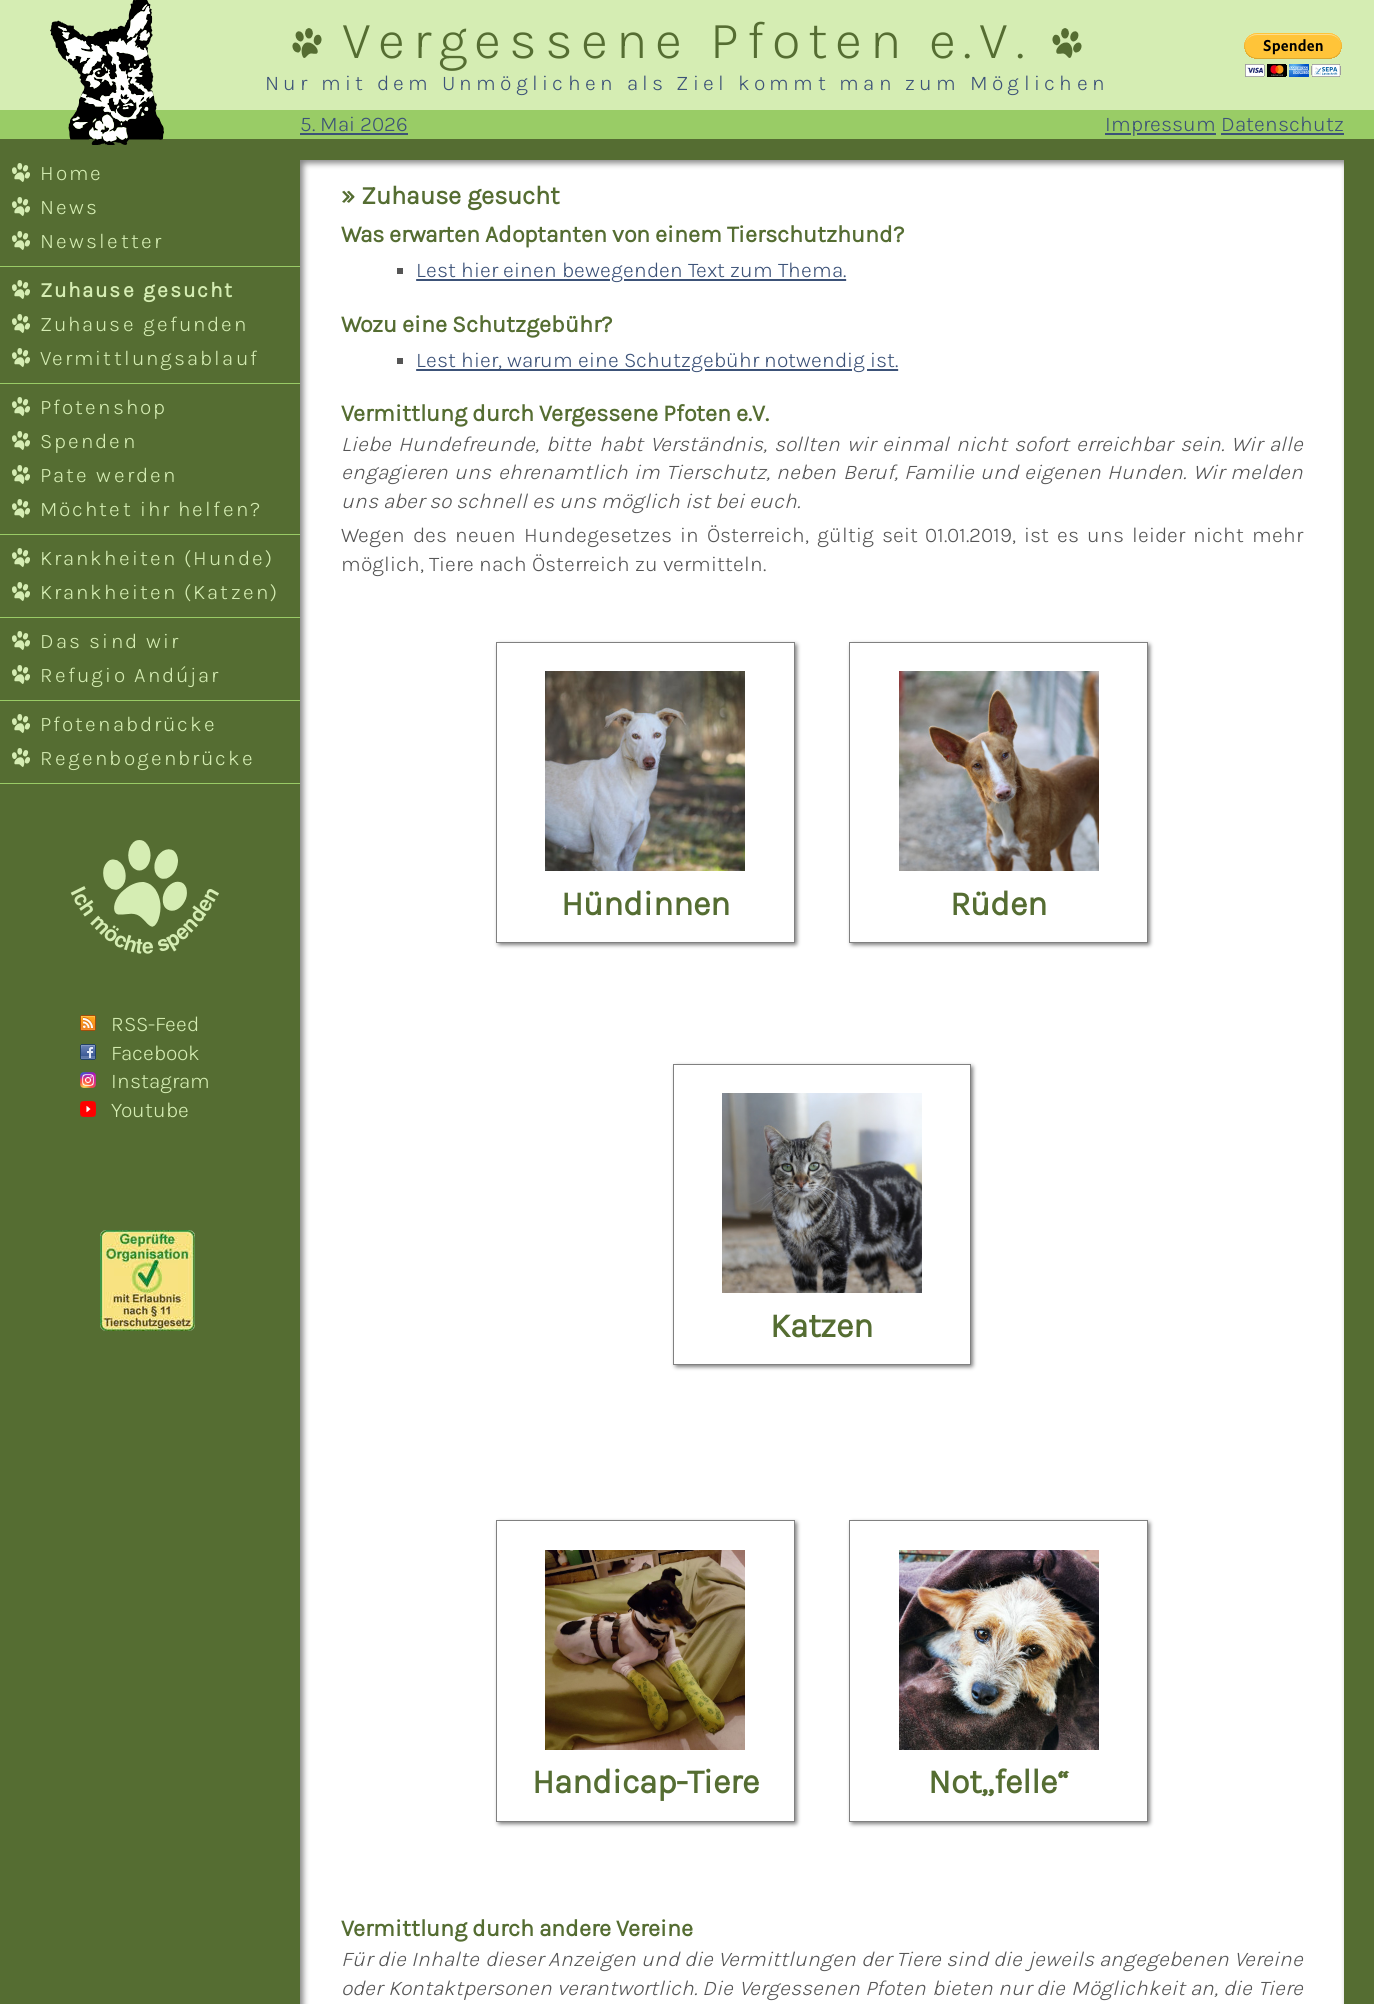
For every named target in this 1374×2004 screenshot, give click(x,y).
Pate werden (108, 475)
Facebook (155, 1053)
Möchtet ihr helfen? (151, 509)
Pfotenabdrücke (128, 724)
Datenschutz (1282, 124)
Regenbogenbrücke (148, 758)
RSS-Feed (155, 1024)
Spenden (88, 441)
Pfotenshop (103, 407)
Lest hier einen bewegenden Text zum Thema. (631, 270)
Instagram (160, 1081)
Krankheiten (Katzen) (159, 592)
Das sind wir (110, 641)
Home (71, 173)
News (69, 207)
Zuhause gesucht (137, 290)
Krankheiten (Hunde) (157, 558)
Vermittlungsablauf (149, 358)
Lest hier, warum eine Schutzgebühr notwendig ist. (657, 360)
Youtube (150, 1110)
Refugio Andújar (130, 675)
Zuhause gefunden (144, 324)
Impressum (1160, 124)
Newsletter (101, 241)
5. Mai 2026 (354, 124)
